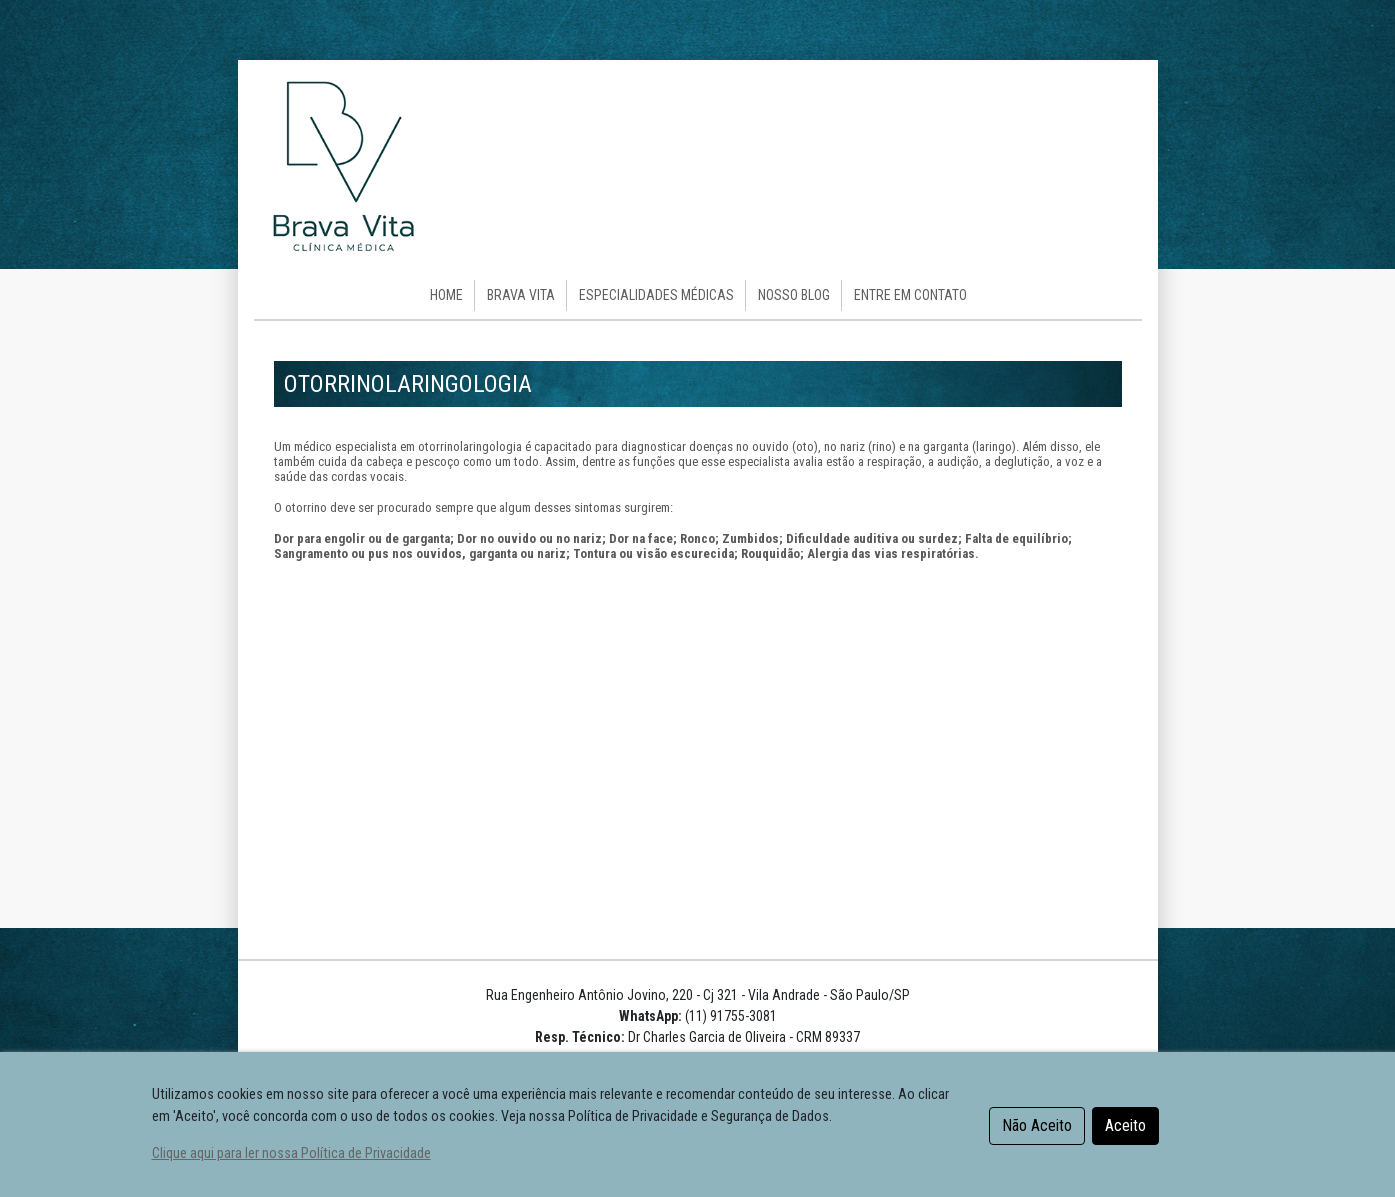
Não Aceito (1037, 1125)
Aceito (1125, 1125)
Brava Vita (521, 295)
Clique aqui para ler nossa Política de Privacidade (291, 1153)
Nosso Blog (794, 295)
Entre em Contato (910, 295)
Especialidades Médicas (656, 295)
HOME (446, 295)
